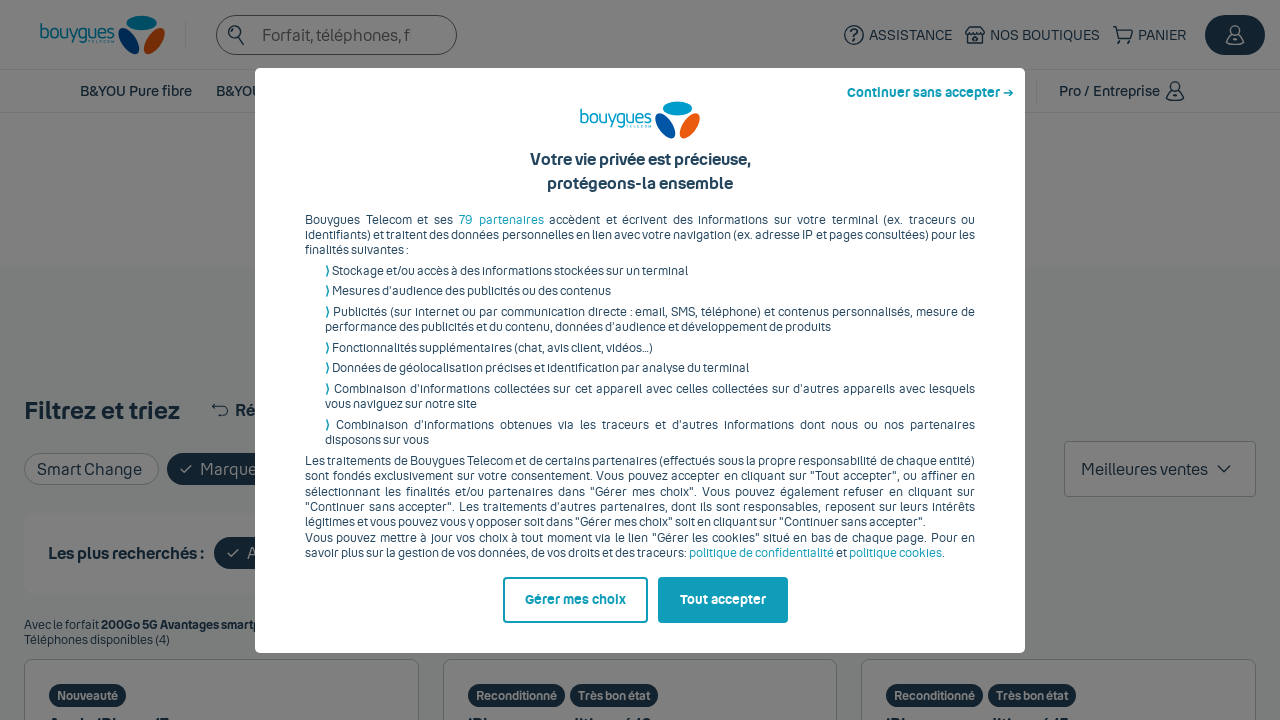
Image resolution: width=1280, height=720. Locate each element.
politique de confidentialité (761, 569)
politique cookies (895, 569)
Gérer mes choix (575, 615)
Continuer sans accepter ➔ (930, 108)
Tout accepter (723, 615)
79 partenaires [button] (501, 235)
